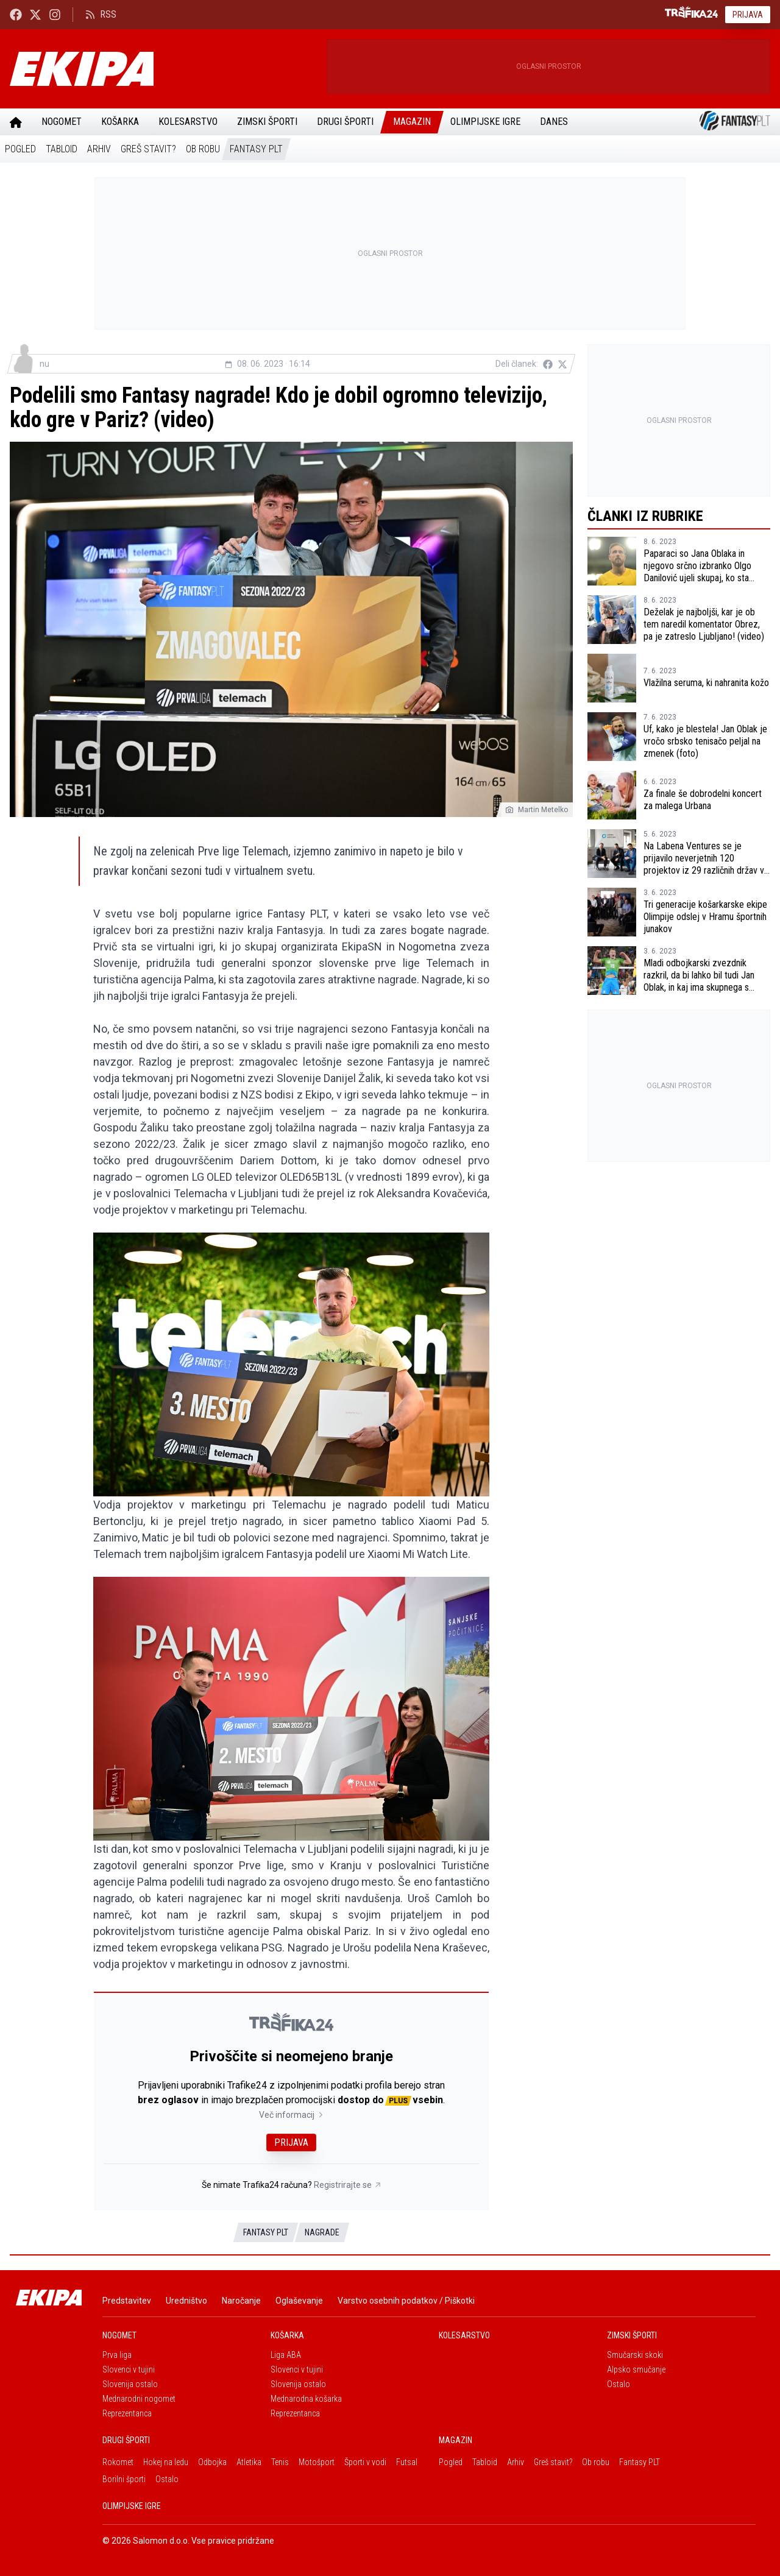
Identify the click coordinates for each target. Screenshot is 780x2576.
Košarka (120, 121)
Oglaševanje (299, 2300)
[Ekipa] (163, 69)
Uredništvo (186, 2300)
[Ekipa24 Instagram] (55, 14)
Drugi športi (345, 121)
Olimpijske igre (485, 121)
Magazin (412, 121)
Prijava (747, 14)
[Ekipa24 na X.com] (35, 14)
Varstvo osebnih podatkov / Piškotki (406, 2300)
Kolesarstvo (188, 121)
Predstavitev (126, 2300)
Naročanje (241, 2300)
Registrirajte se (347, 2185)
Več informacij (291, 2115)
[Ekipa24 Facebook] (16, 14)
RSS (100, 14)
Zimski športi (267, 121)
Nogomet (61, 121)
